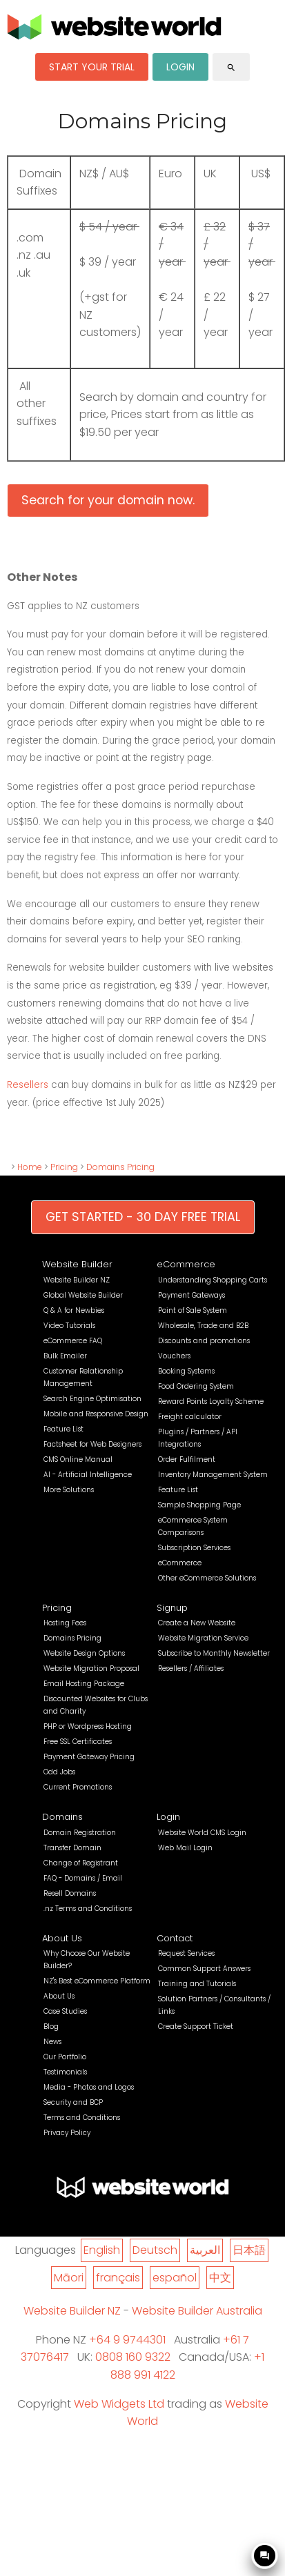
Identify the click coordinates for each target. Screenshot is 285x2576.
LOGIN (180, 67)
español (175, 2278)
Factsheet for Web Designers (92, 1444)
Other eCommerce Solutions (207, 1578)
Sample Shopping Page (199, 1505)
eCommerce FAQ (72, 1341)
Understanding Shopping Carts (212, 1280)
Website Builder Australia (197, 2311)
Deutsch (154, 2250)
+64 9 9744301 (127, 2340)
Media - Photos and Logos (88, 2087)
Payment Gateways (191, 1295)
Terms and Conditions (81, 2117)
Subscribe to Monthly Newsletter (214, 1653)
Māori (68, 2278)
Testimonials (65, 2072)
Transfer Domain (72, 1848)
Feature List (63, 1429)
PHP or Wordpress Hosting (87, 1726)
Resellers (29, 1084)
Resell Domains (69, 1893)
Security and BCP (73, 2102)
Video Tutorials (69, 1325)
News (52, 2042)
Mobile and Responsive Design (95, 1414)
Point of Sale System (192, 1310)
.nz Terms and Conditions (87, 1908)
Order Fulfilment (186, 1459)
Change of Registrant (80, 1863)
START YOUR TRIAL (92, 67)
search (231, 67)
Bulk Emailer (65, 1356)
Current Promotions (77, 1787)
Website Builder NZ (76, 1280)
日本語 (249, 2250)
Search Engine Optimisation (92, 1399)
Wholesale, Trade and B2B (203, 1325)
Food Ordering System (196, 1386)
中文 (220, 2278)
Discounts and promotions (204, 1341)
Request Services (186, 1953)
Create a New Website (196, 1623)
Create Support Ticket (195, 2026)
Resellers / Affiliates (191, 1668)
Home (29, 1167)
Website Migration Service (203, 1638)
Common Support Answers (204, 1968)
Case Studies (65, 2011)
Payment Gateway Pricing (89, 1757)
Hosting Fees (64, 1623)
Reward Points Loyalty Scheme (211, 1401)
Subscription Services (194, 1548)
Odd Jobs (59, 1772)
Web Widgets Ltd (119, 2404)
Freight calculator (190, 1416)
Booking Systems (186, 1371)
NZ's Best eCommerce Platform (96, 1981)
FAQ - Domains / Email (82, 1878)
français (118, 2278)
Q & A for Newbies (73, 1310)
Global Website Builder (83, 1295)
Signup (172, 1607)
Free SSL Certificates (77, 1741)
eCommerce (186, 1264)
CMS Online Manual (77, 1459)
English (101, 2250)
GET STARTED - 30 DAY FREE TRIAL (143, 1217)
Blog (51, 2026)
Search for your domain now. (108, 500)
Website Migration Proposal (91, 1668)
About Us (62, 1938)
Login (168, 1816)
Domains (62, 1816)
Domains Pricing (120, 1167)
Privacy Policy (66, 2133)
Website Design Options (84, 1653)
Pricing (64, 1167)
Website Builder (77, 1264)
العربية (205, 2250)
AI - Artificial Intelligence (87, 1474)
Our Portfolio (64, 2057)
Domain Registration (79, 1832)
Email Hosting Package (83, 1683)
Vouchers (174, 1356)
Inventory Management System (213, 1474)
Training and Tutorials (197, 1984)
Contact (175, 1938)
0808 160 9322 (132, 2357)
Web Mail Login (185, 1848)
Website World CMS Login (202, 1832)
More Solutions (68, 1490)
